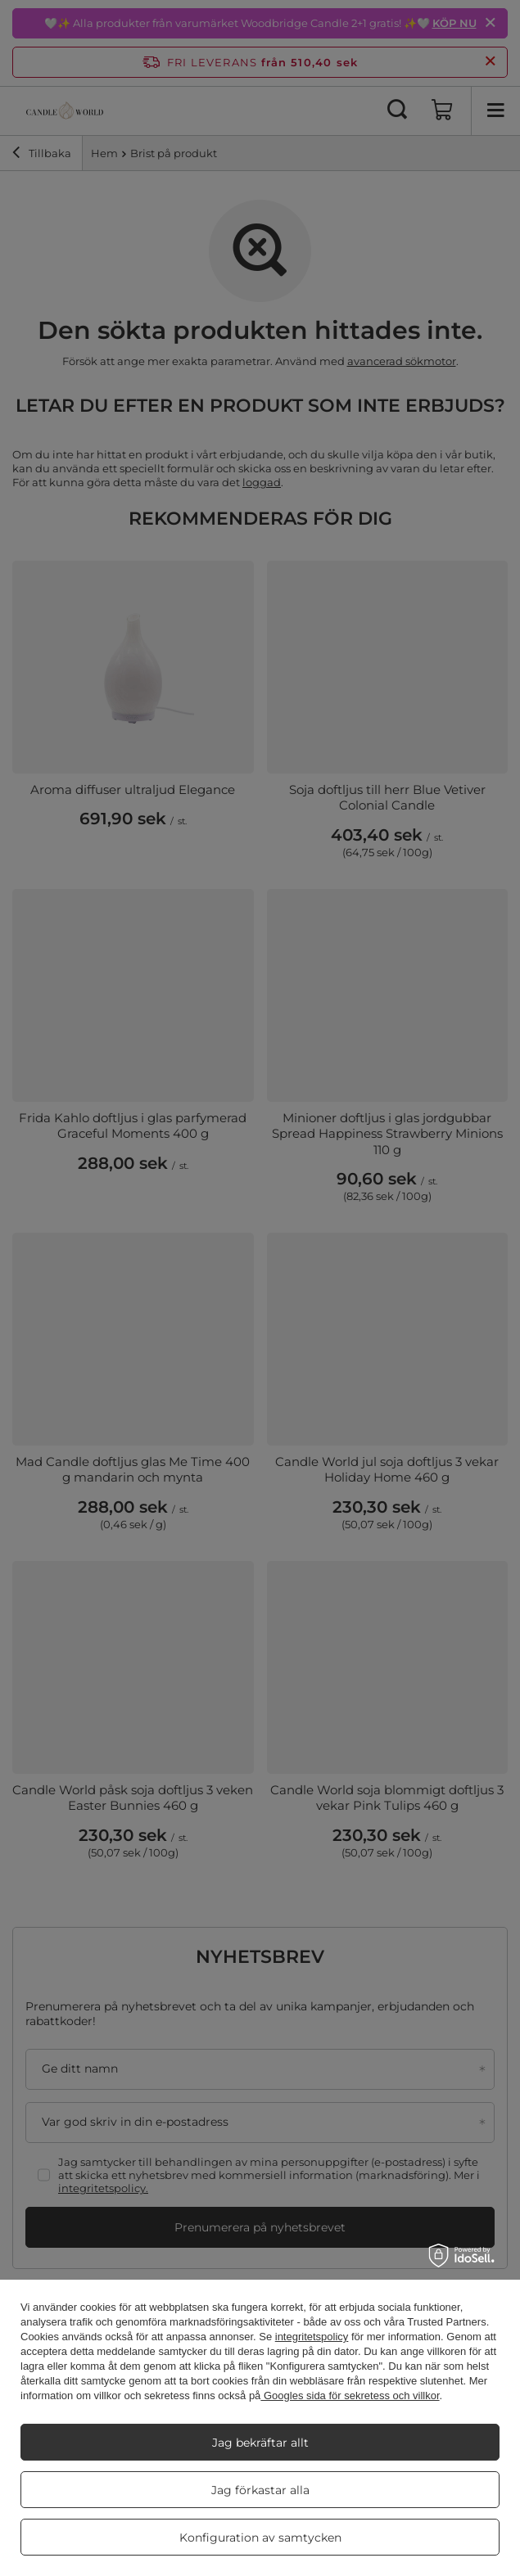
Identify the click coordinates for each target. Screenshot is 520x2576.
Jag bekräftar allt (260, 2442)
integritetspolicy (312, 2336)
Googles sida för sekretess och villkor (349, 2395)
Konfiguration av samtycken (260, 2537)
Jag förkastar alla (260, 2490)
